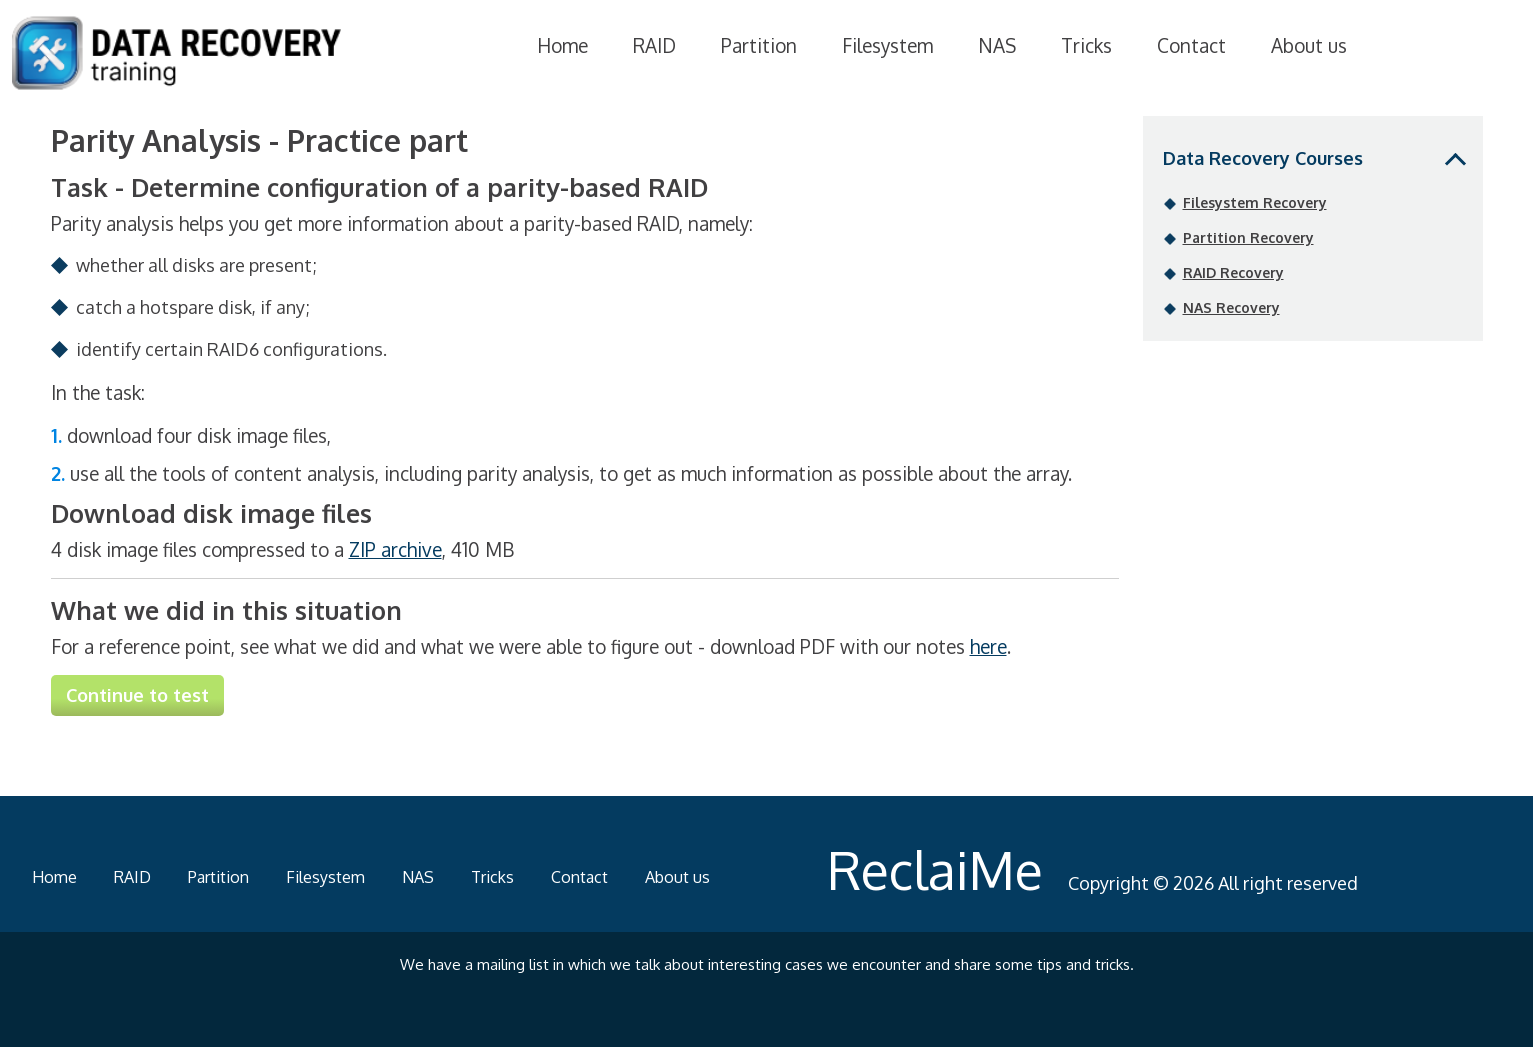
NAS (997, 45)
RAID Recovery (1233, 272)
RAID (654, 45)
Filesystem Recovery (1255, 202)
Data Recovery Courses (1263, 158)
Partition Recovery (1248, 237)
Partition (759, 45)
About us (1309, 45)
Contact (1191, 45)
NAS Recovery (1231, 307)
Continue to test (137, 695)
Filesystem (887, 45)
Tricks (1086, 45)
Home (562, 45)
